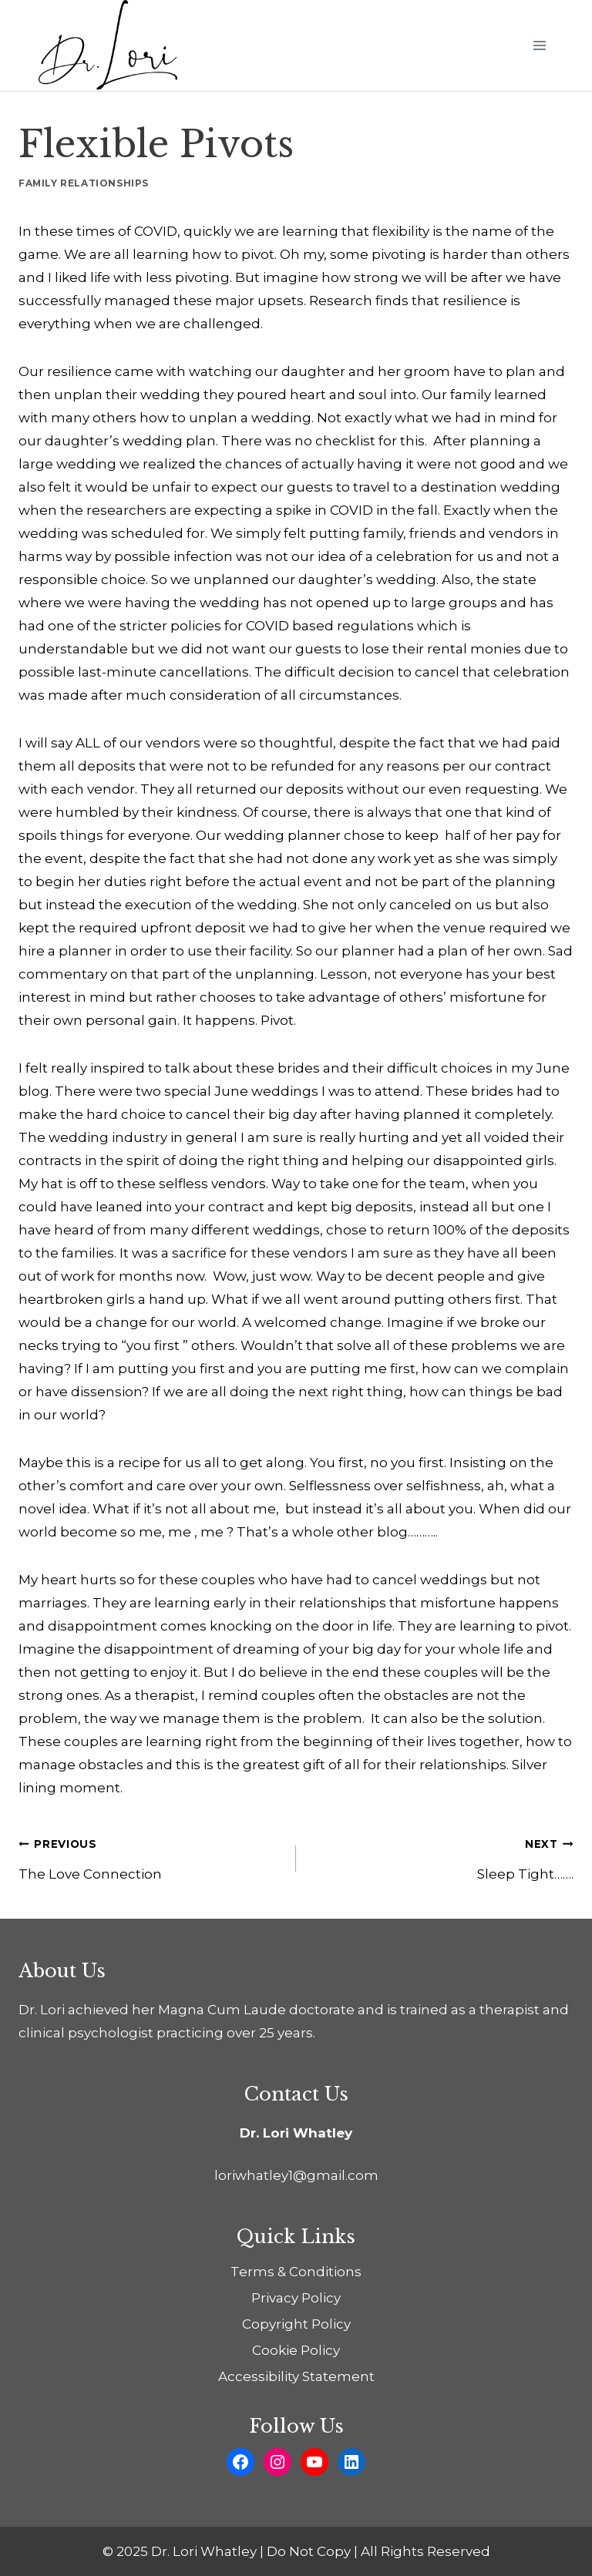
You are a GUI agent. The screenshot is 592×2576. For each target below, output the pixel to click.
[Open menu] (539, 45)
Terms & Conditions (296, 2271)
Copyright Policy (296, 2324)
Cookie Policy (296, 2350)
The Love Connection (150, 1857)
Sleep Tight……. (441, 1857)
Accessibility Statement (296, 2376)
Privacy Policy (296, 2298)
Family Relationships (83, 183)
